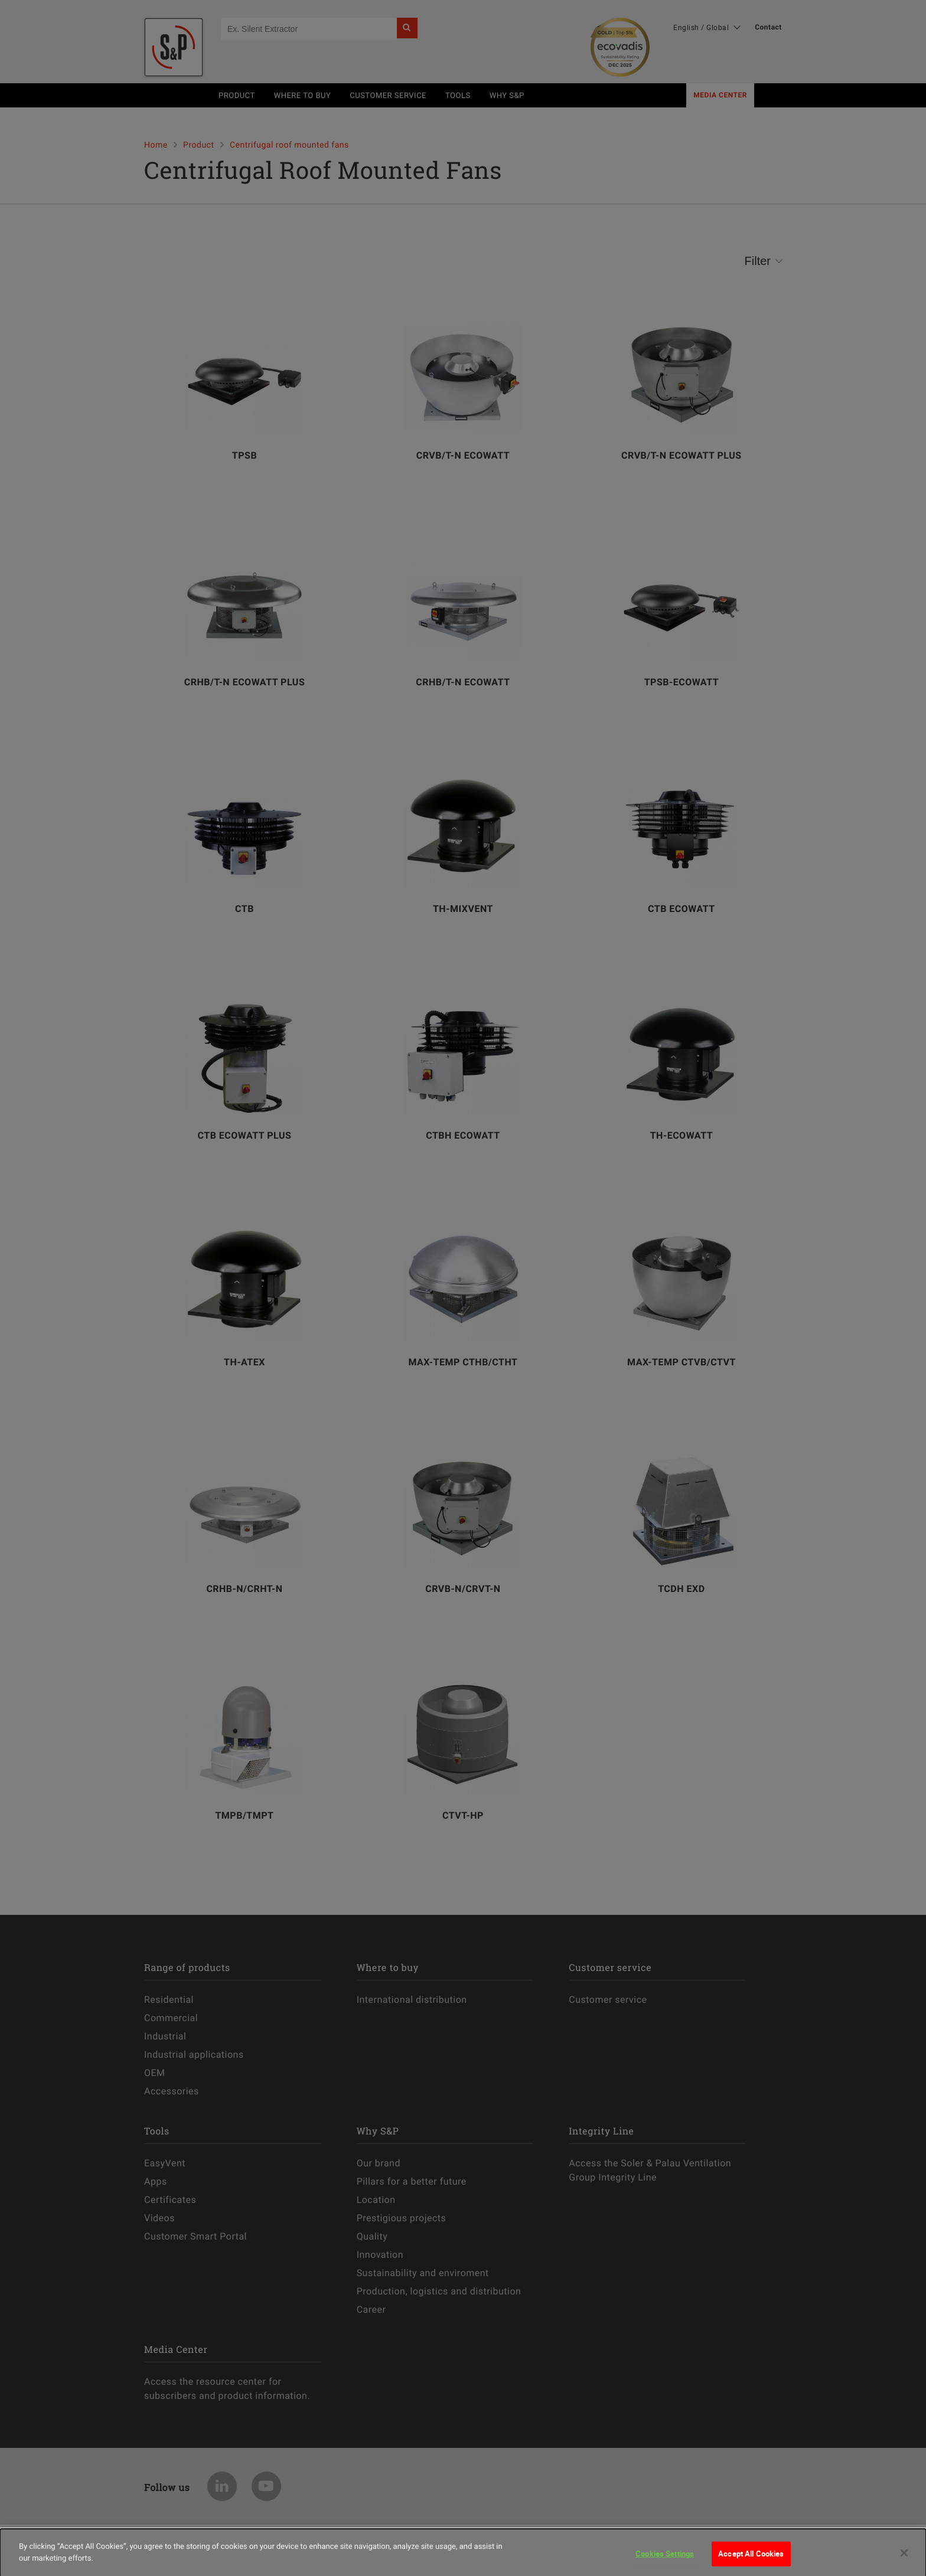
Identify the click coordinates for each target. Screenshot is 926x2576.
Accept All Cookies (751, 2559)
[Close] (904, 2559)
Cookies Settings (664, 2559)
